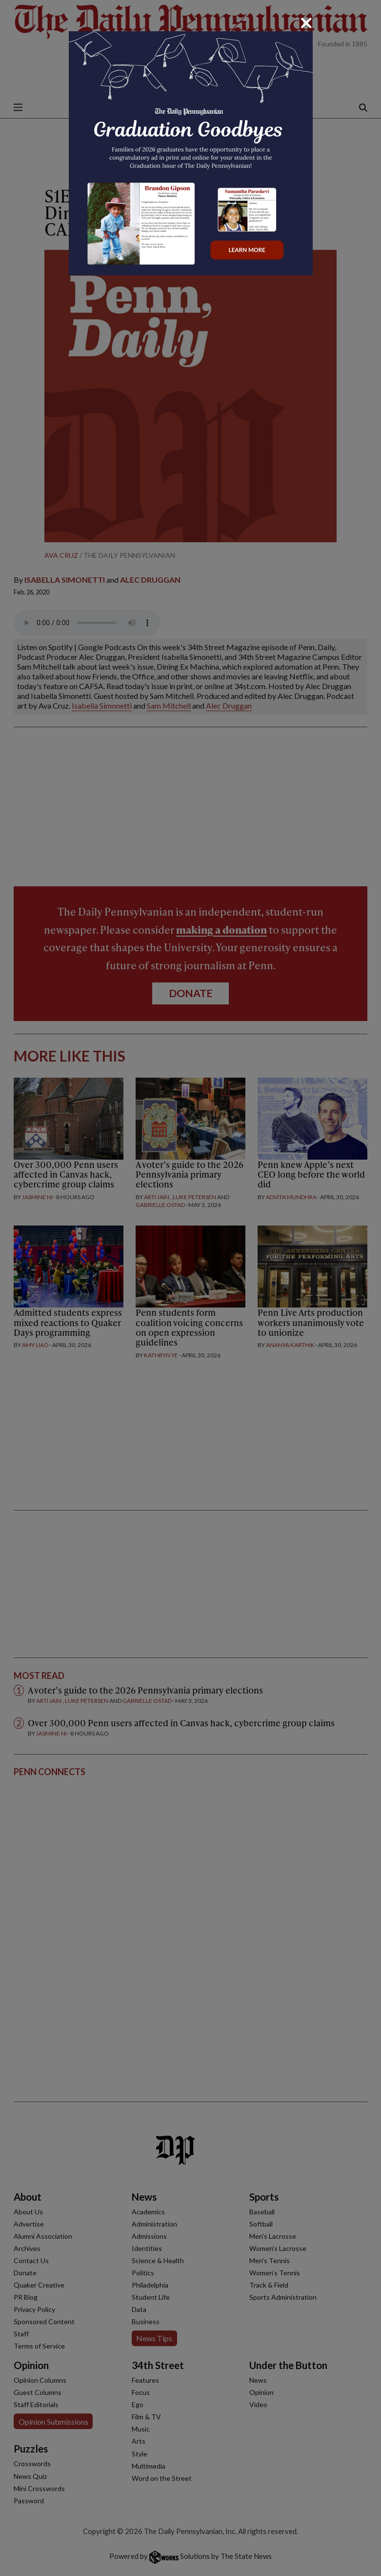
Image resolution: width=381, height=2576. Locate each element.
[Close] (306, 23)
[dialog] (190, 1288)
